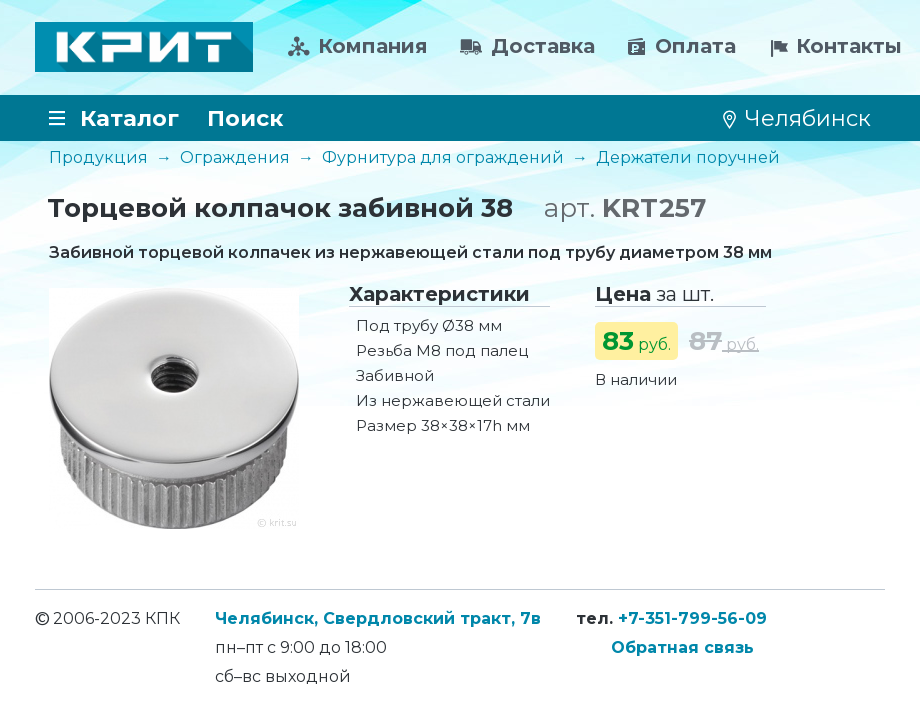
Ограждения (235, 157)
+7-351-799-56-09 (692, 618)
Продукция (98, 157)
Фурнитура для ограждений (443, 157)
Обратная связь (682, 647)
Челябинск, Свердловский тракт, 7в (378, 618)
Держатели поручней (688, 157)
